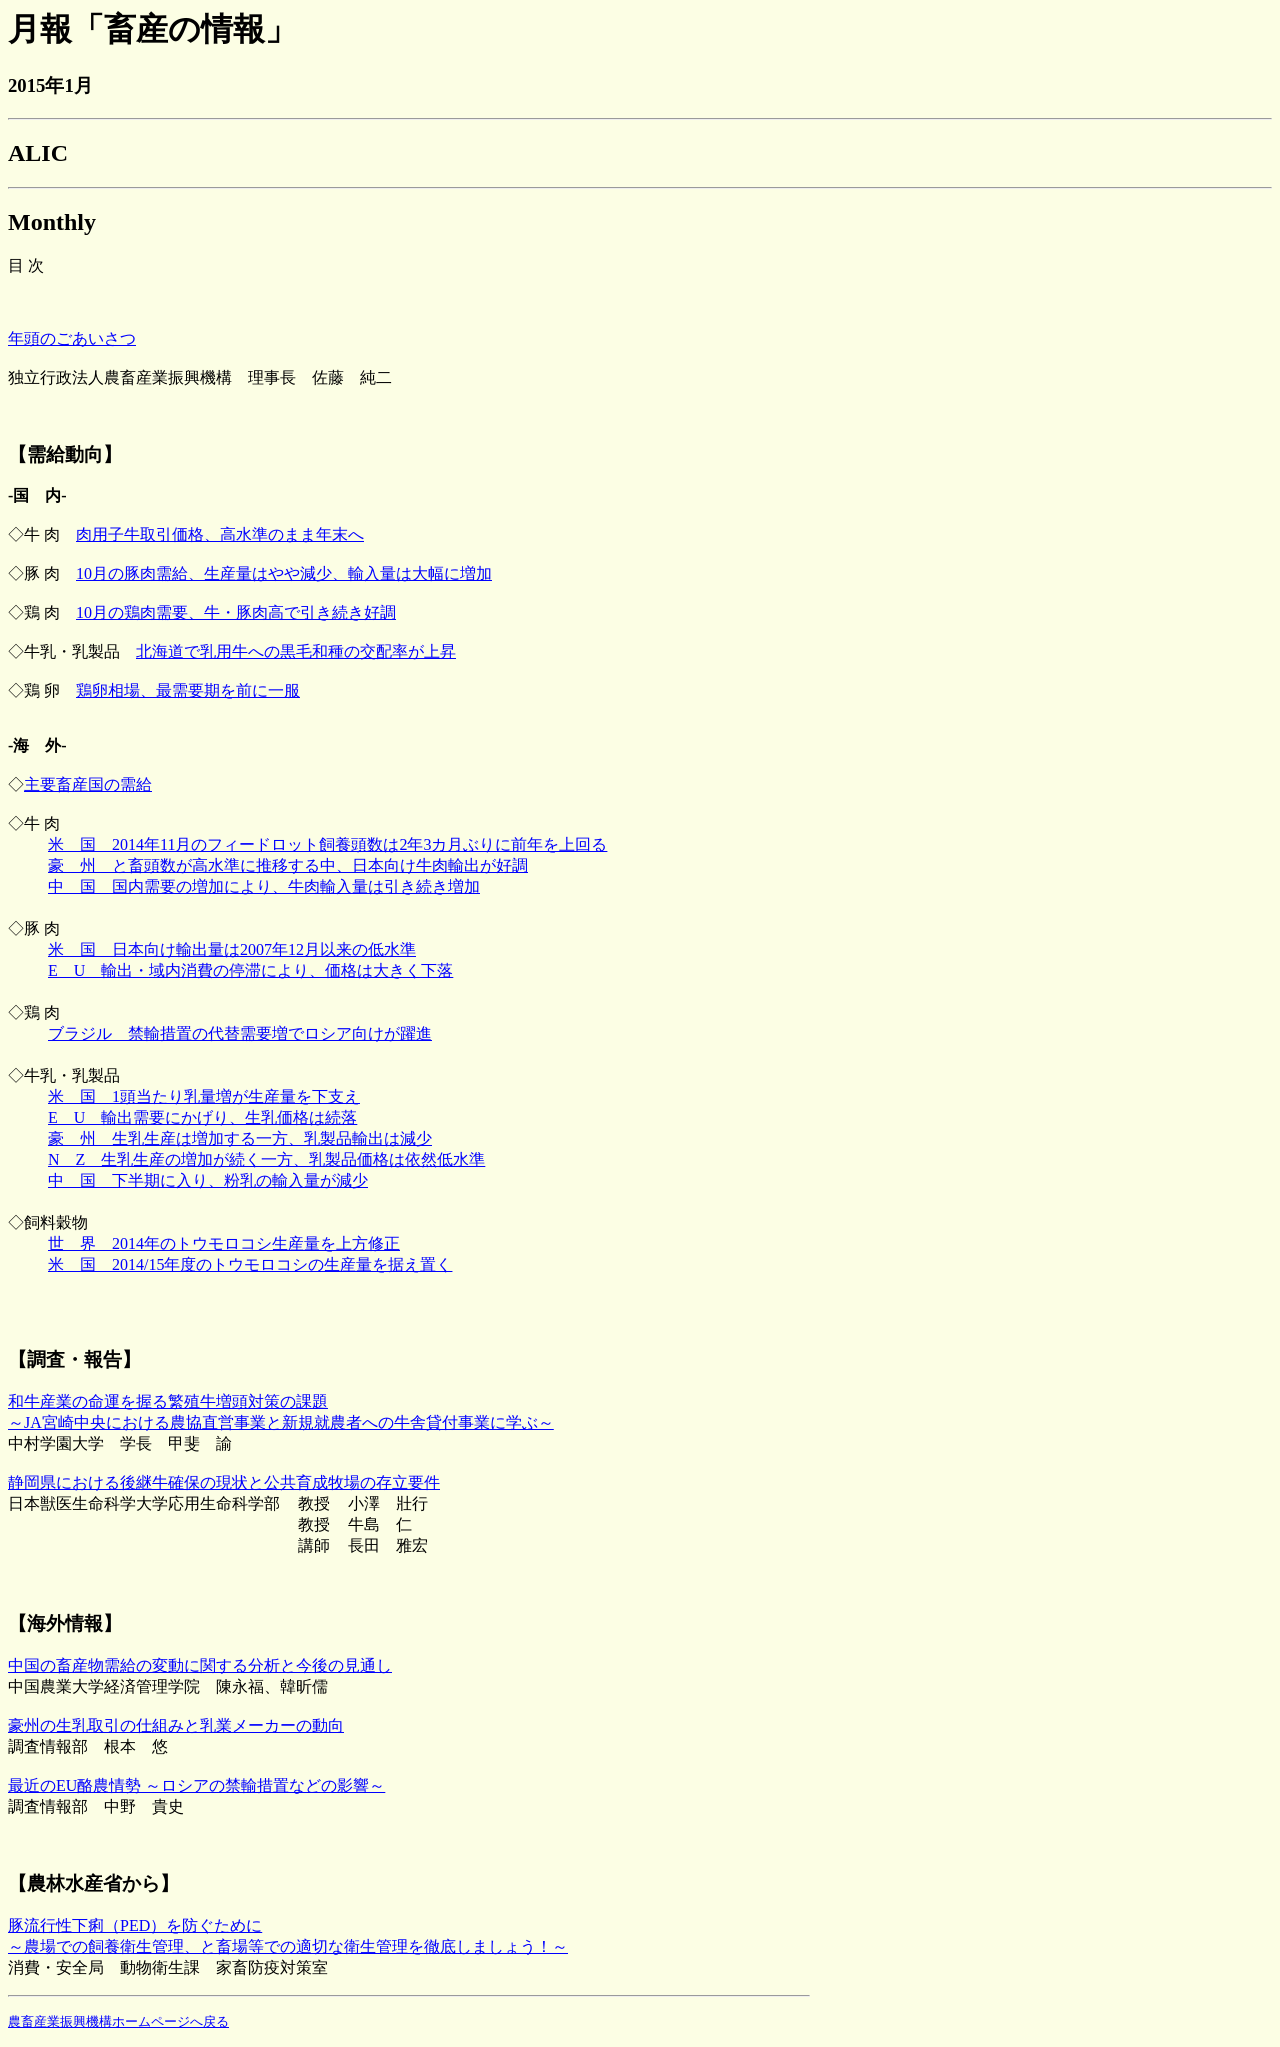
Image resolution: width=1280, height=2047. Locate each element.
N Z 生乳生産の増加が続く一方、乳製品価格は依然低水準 (266, 1159)
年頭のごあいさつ (72, 338)
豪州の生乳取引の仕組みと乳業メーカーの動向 (176, 1725)
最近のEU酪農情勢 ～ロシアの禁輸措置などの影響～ (196, 1785)
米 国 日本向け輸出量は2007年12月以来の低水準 (232, 949)
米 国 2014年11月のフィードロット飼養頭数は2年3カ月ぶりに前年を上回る (327, 844)
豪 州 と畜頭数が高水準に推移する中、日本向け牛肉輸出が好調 (288, 865)
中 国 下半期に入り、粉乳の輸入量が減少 (208, 1180)
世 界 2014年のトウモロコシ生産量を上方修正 (224, 1243)
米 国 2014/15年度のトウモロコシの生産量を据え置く (250, 1264)
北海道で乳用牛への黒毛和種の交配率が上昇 (296, 651)
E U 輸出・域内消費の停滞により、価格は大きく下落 (250, 970)
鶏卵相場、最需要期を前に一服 (188, 690)
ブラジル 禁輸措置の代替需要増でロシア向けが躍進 (240, 1033)
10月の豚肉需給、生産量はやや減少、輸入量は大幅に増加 (284, 573)
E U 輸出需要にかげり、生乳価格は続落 (202, 1117)
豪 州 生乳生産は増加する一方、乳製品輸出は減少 (240, 1138)
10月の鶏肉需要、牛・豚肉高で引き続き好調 (236, 612)
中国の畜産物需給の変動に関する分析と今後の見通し (200, 1665)
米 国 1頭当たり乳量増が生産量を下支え (204, 1096)
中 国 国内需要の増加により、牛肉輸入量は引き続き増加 (264, 886)
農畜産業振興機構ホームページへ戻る (118, 2021)
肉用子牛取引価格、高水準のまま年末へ (220, 534)
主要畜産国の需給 (88, 784)
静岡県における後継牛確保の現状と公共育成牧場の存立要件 (224, 1482)
